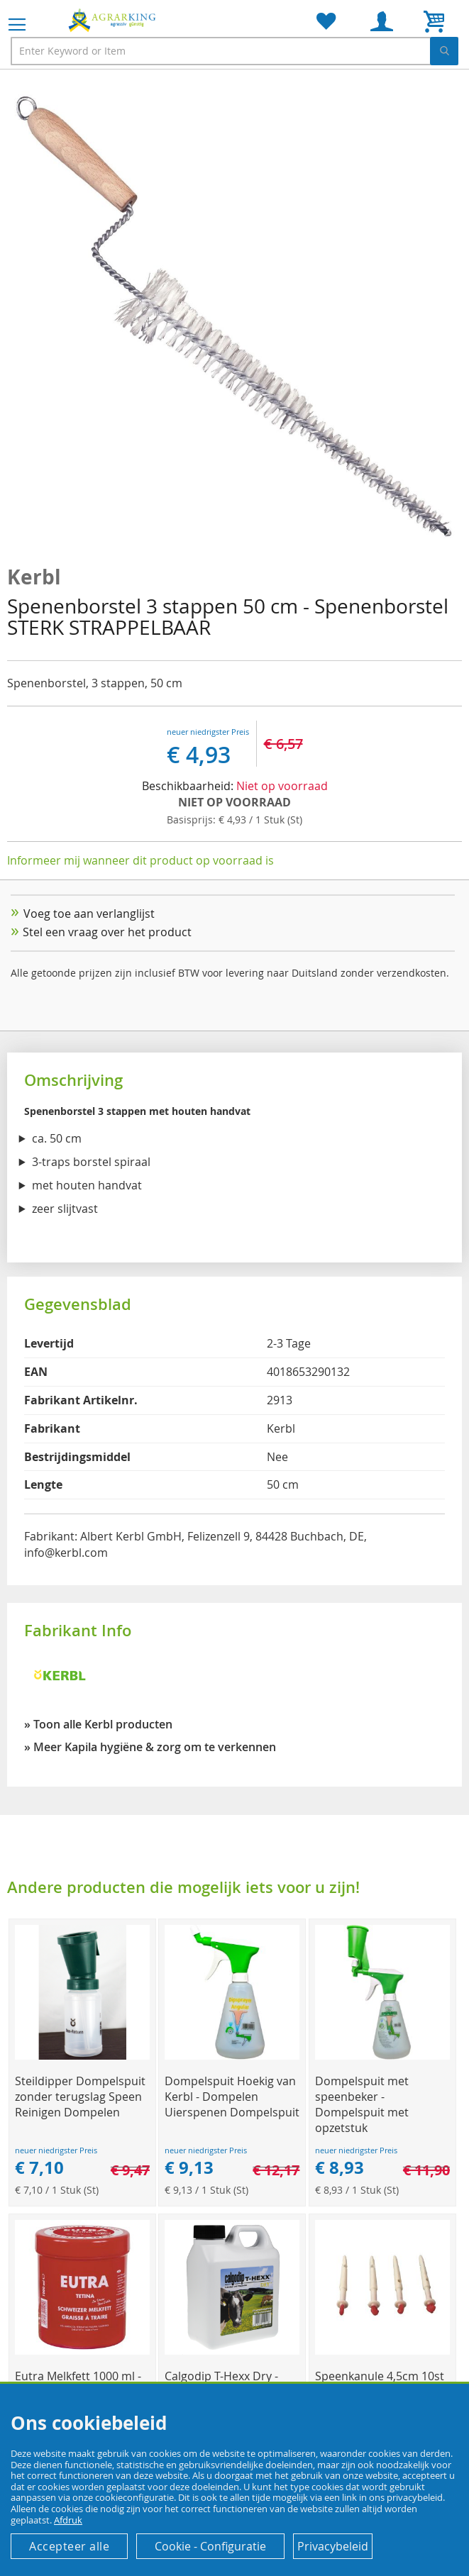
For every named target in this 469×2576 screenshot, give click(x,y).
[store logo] (113, 19)
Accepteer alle (69, 2546)
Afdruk (68, 2520)
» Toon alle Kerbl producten (98, 1724)
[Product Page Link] (82, 2056)
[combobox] (234, 51)
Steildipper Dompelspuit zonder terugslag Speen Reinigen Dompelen (80, 2096)
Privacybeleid (332, 2546)
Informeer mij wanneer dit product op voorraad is (140, 860)
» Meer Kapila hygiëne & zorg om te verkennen (150, 1747)
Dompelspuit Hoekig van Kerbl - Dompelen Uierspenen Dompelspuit (232, 2096)
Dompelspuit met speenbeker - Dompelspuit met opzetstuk (362, 2104)
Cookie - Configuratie (210, 2546)
